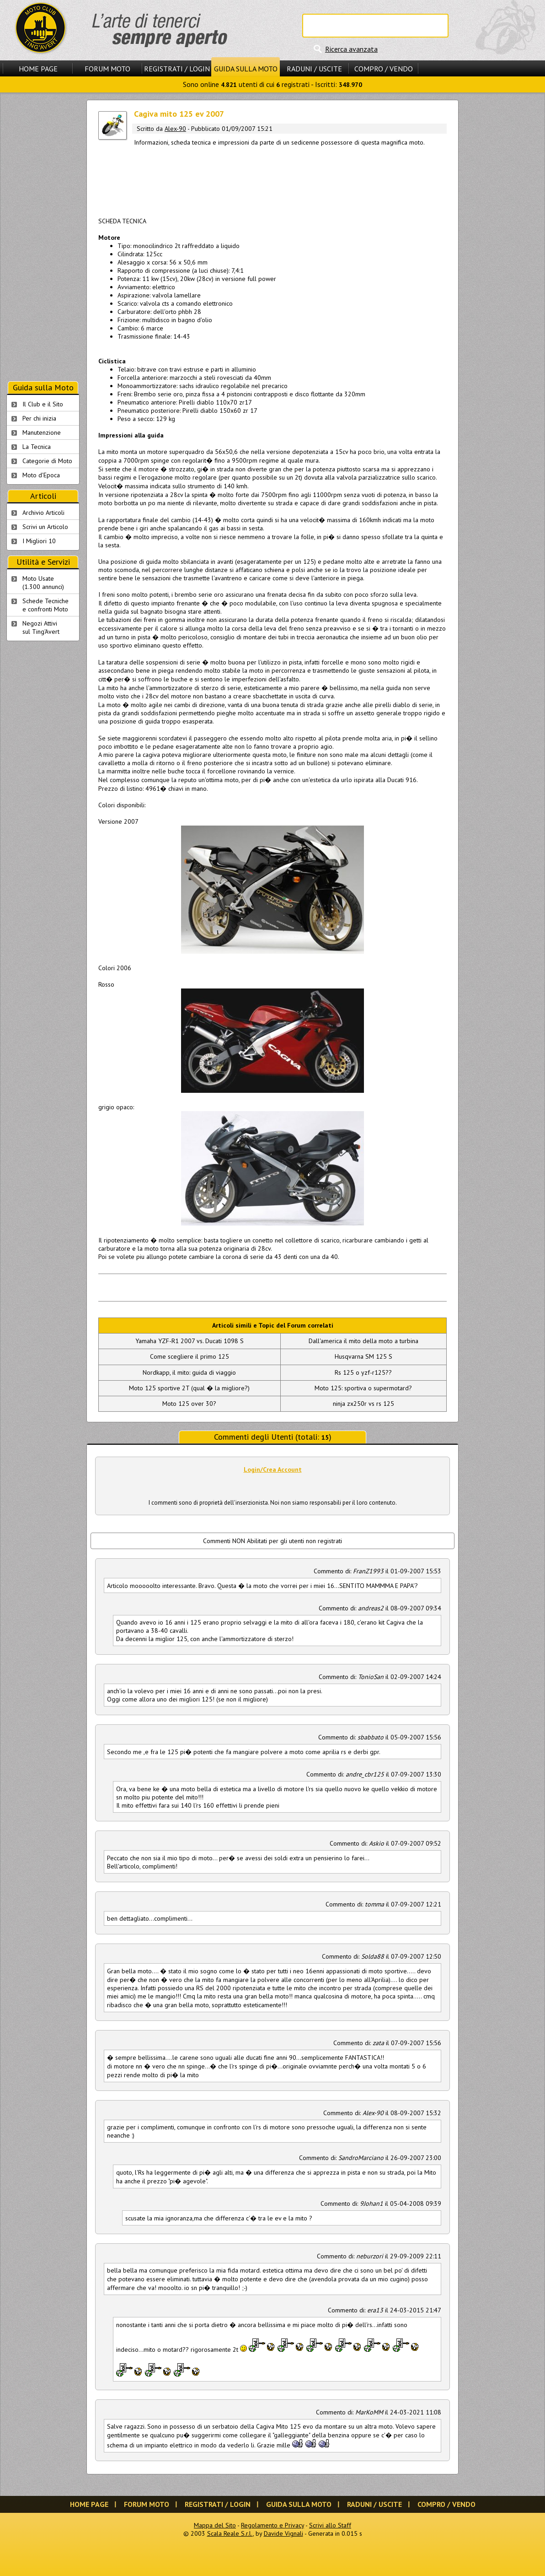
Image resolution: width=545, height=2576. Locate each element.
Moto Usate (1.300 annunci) (43, 582)
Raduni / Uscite (314, 68)
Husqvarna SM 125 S (363, 1356)
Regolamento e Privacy (272, 2525)
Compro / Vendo (383, 68)
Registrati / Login (177, 68)
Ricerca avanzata (351, 49)
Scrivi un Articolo (45, 527)
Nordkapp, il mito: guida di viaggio (189, 1372)
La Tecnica (36, 447)
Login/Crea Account (273, 1469)
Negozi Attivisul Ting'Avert (40, 627)
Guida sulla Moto (246, 68)
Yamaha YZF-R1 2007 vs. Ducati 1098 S (189, 1341)
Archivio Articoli (43, 512)
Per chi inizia (39, 418)
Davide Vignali (283, 2533)
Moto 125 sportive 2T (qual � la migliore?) (189, 1388)
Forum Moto (107, 68)
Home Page (38, 68)
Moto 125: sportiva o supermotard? (363, 1388)
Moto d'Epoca (41, 475)
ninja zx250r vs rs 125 (363, 1403)
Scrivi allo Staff (330, 2525)
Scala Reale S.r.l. (230, 2533)
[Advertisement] (272, 179)
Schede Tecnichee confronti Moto (45, 605)
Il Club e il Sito (42, 404)
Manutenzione (41, 432)
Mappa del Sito (215, 2525)
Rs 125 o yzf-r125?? (363, 1372)
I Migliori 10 (39, 541)
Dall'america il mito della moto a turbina (363, 1341)
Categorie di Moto (47, 461)
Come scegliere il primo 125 (189, 1356)
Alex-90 (175, 128)
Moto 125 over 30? (189, 1403)
